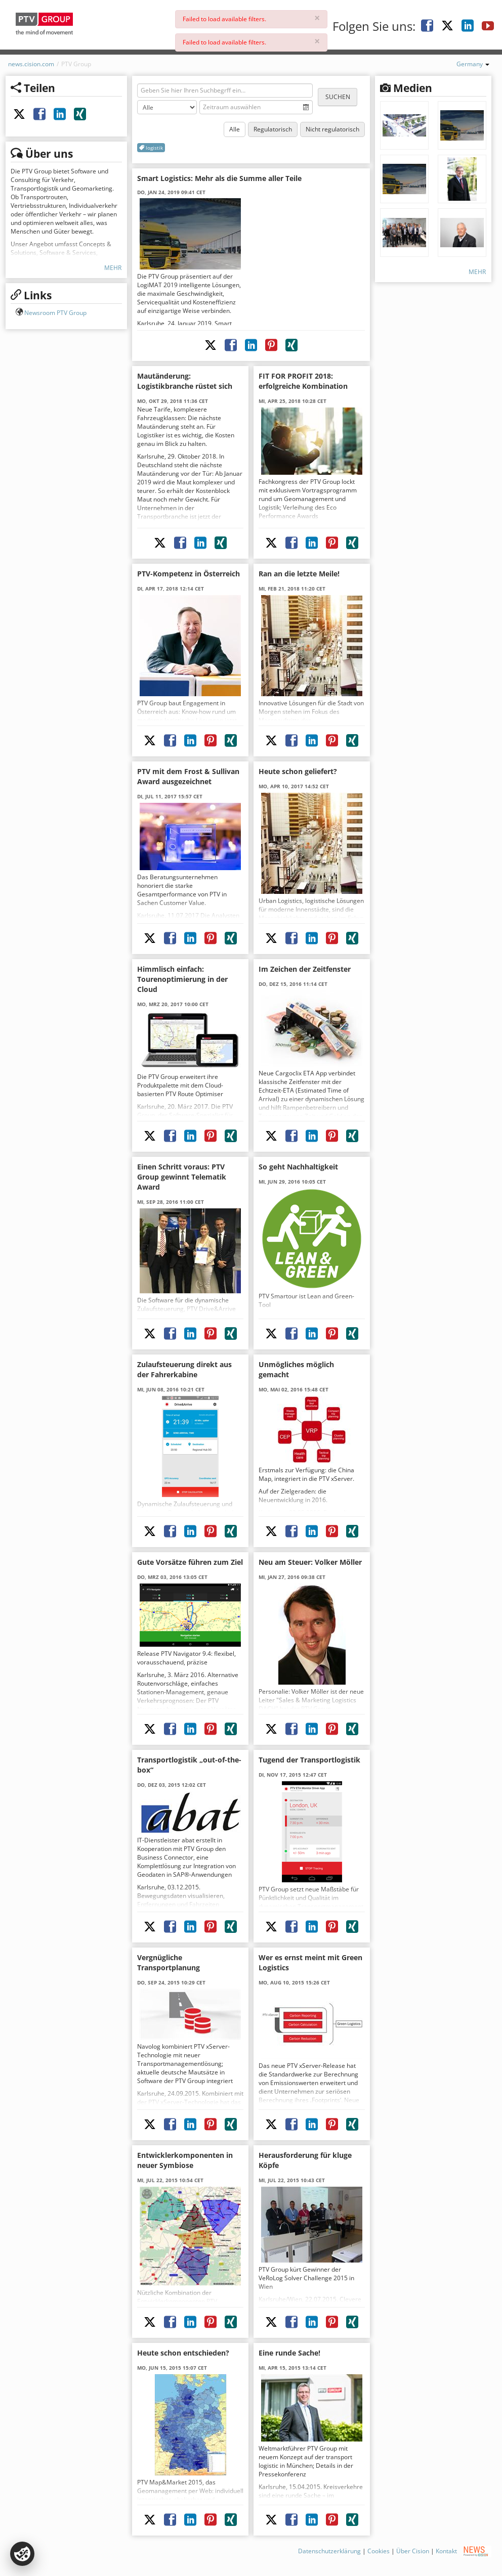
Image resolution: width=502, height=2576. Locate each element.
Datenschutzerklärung (329, 2551)
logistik (151, 147)
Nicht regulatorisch (332, 129)
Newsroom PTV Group (55, 312)
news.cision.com (31, 64)
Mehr (112, 267)
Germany (472, 64)
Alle (234, 129)
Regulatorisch (273, 129)
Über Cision (412, 2551)
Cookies (378, 2551)
